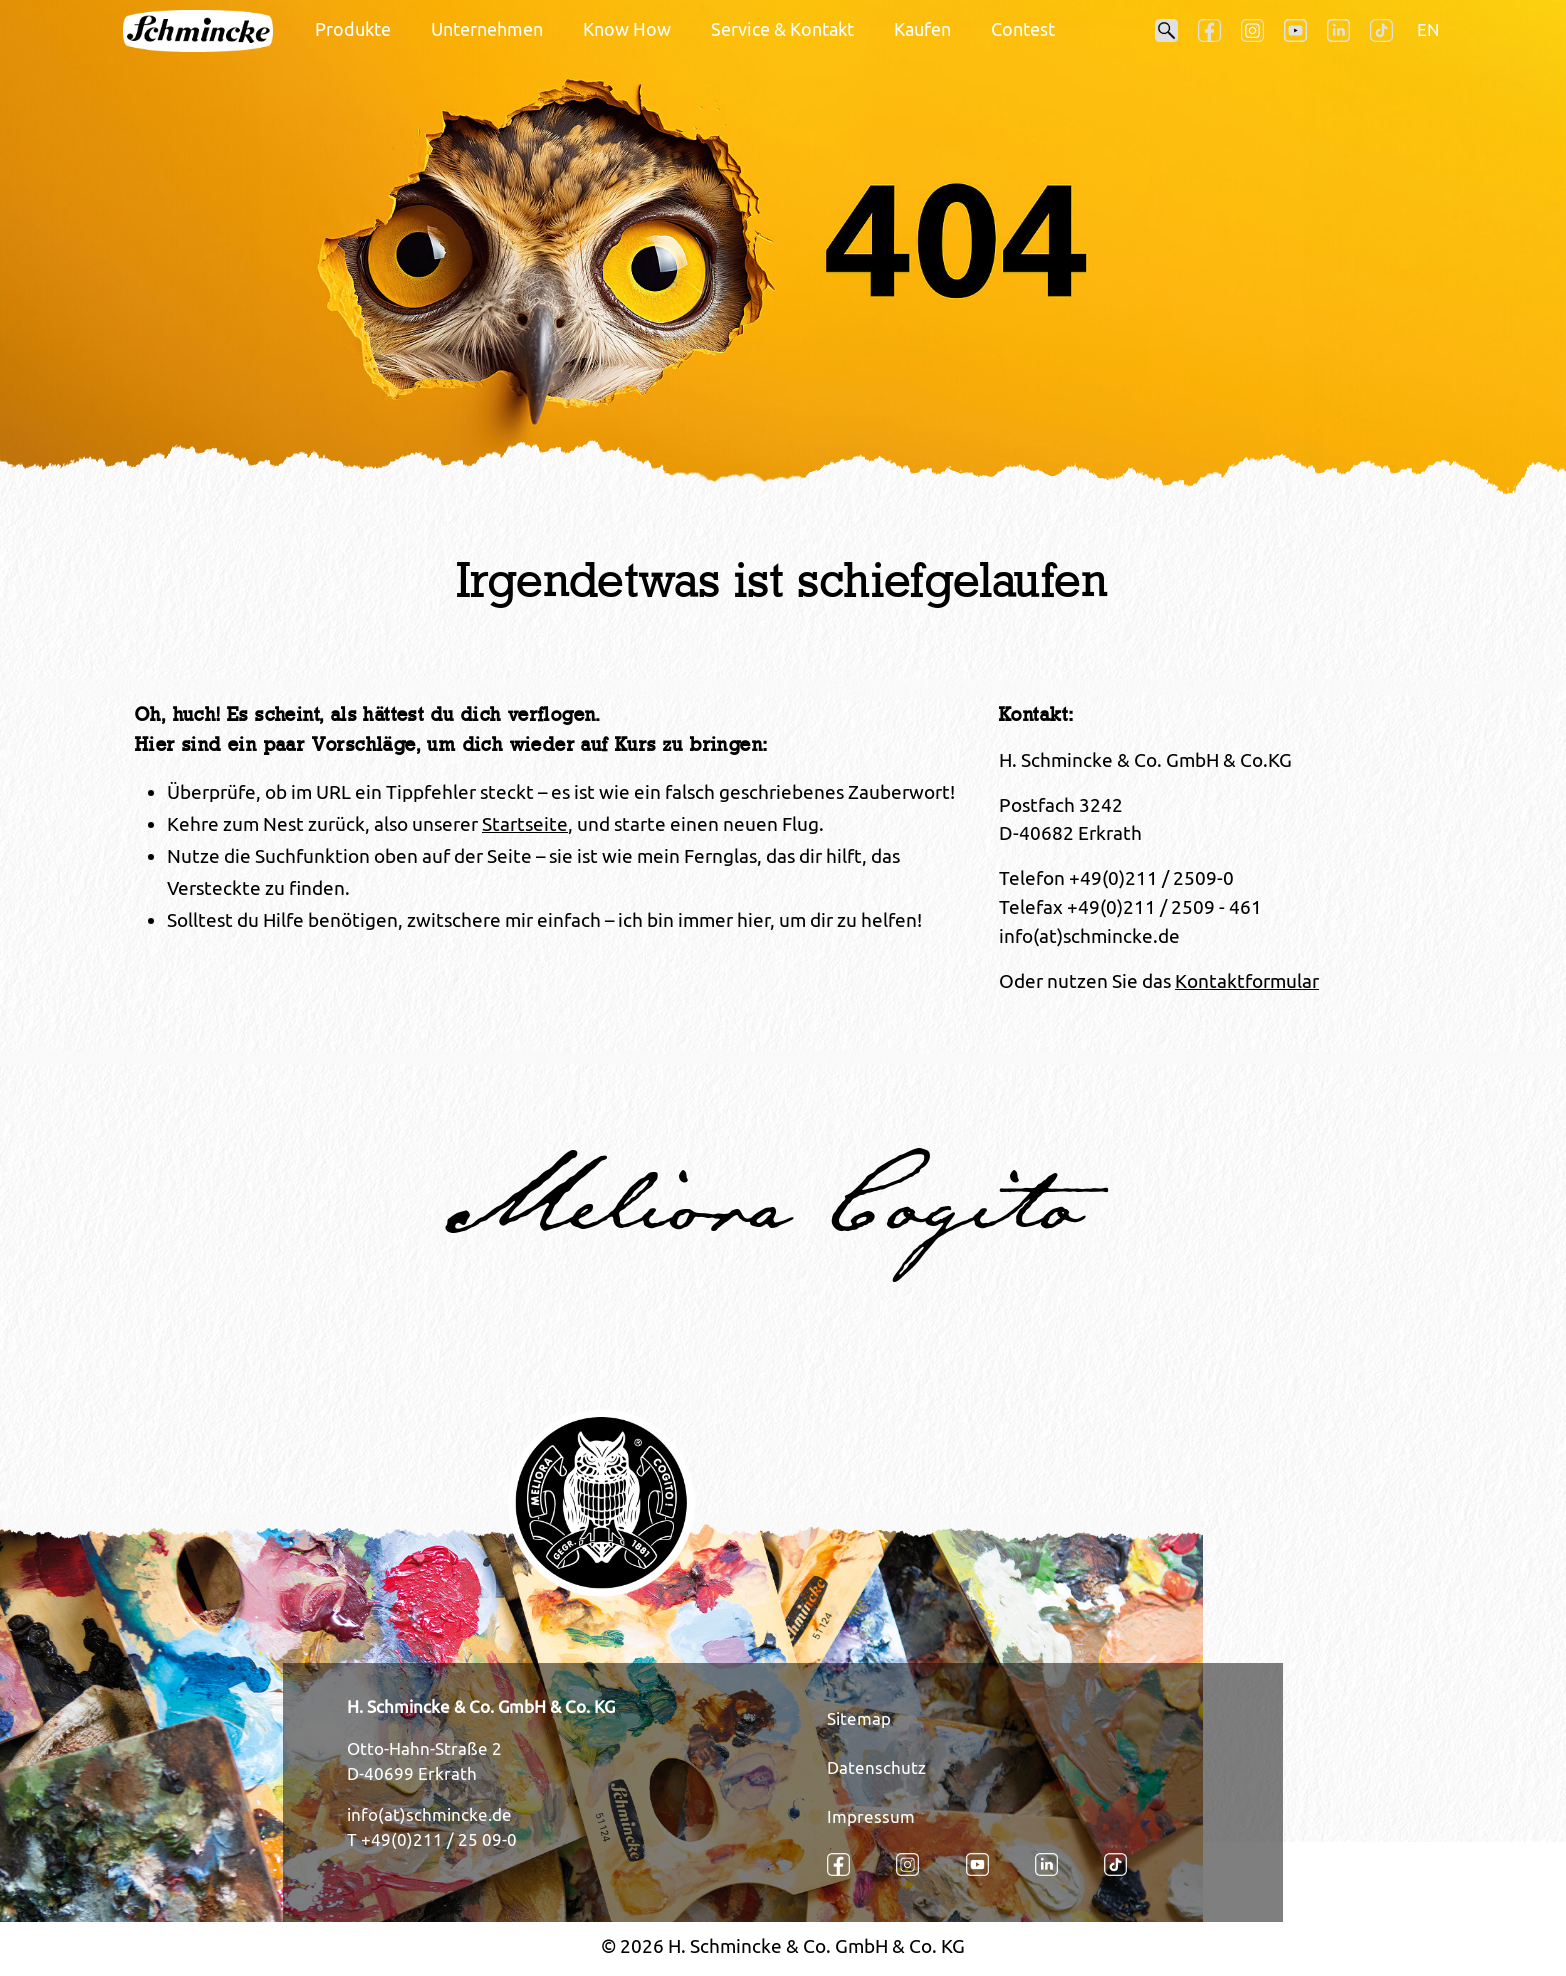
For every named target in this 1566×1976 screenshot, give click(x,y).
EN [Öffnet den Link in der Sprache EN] (1428, 30)
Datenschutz (876, 1768)
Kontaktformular (1247, 981)
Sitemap (859, 1719)
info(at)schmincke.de (429, 1815)
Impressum (871, 1817)
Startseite (525, 824)
